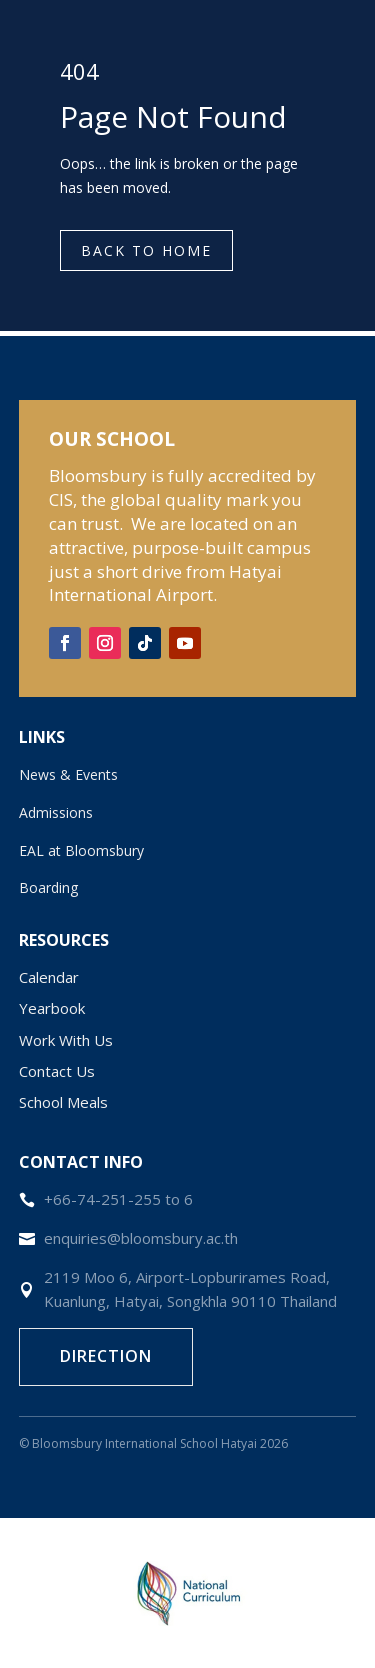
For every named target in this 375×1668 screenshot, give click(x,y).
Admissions (56, 812)
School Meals (63, 1102)
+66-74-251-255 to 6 (118, 1199)
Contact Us (57, 1071)
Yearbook (52, 1008)
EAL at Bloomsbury (81, 850)
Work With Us (66, 1040)
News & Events (68, 774)
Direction (106, 1356)
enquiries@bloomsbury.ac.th (141, 1238)
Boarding (48, 887)
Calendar (49, 977)
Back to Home (146, 250)
